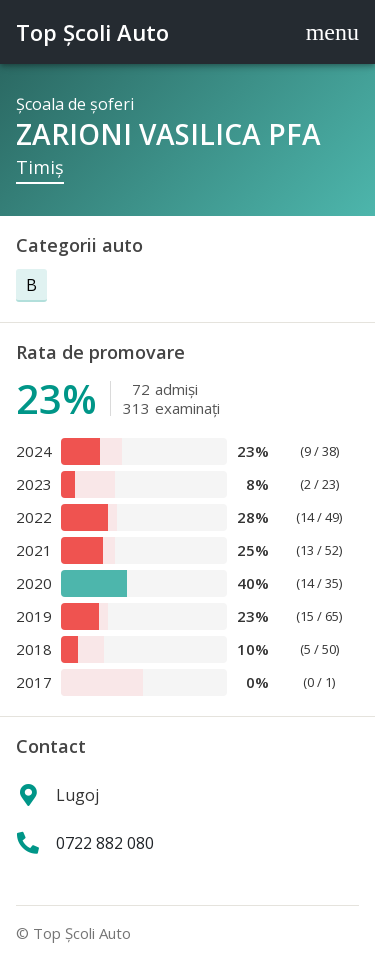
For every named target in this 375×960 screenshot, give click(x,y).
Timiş (40, 167)
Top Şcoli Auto (92, 32)
